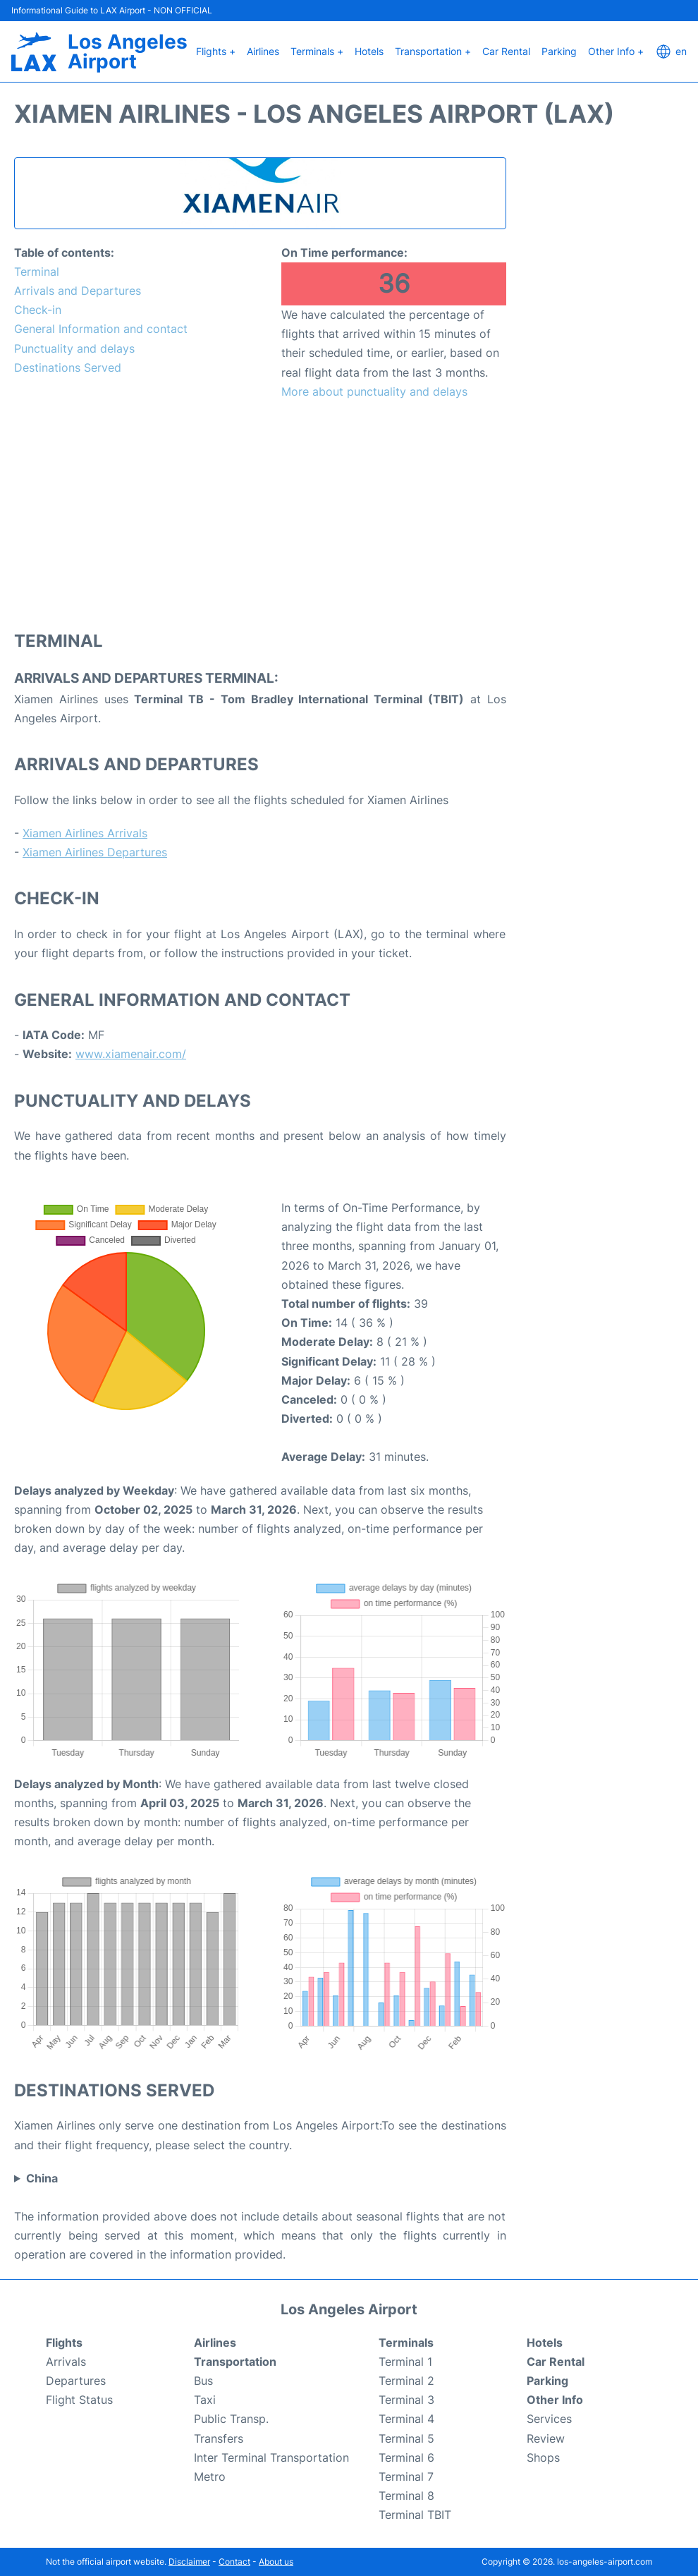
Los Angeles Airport (128, 51)
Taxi (205, 2400)
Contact (234, 2561)
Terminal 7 (406, 2476)
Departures (76, 2381)
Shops (543, 2457)
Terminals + (316, 51)
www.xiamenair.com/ (130, 1054)
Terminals (406, 2342)
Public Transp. (231, 2419)
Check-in (37, 310)
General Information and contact (101, 329)
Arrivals (66, 2362)
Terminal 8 (406, 2496)
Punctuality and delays (74, 348)
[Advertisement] (260, 514)
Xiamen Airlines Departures (95, 852)
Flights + (215, 51)
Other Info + (616, 51)
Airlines (263, 51)
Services (549, 2419)
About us (276, 2561)
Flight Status (79, 2400)
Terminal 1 (405, 2362)
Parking (559, 51)
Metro (210, 2476)
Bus (203, 2381)
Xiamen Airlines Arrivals (85, 833)
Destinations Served (67, 367)
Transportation (235, 2362)
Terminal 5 (406, 2438)
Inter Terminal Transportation (271, 2457)
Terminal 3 (406, 2400)
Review (546, 2438)
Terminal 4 (406, 2419)
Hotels (369, 51)
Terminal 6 (406, 2457)
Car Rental (506, 51)
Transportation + (433, 51)
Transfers (218, 2438)
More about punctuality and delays (374, 391)
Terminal (36, 272)
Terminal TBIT (415, 2515)
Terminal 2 (406, 2381)
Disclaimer (189, 2561)
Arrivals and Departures (77, 291)
